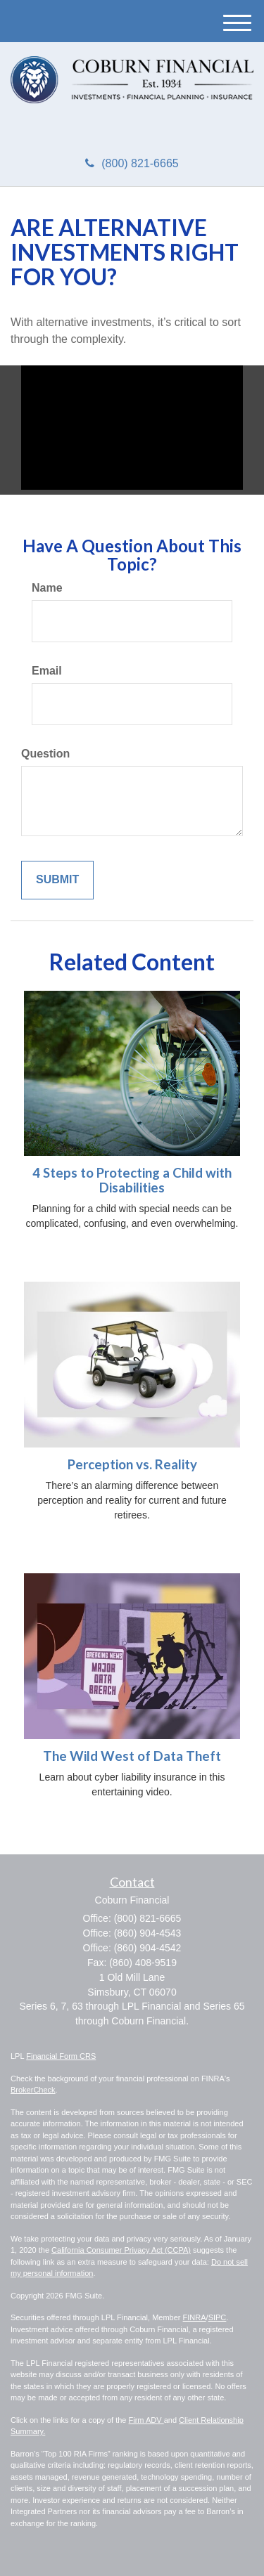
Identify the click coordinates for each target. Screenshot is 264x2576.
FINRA (194, 2317)
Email (47, 671)
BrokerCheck (33, 2090)
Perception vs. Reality (132, 1464)
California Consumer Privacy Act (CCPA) (121, 2250)
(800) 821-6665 (131, 163)
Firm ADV (146, 2420)
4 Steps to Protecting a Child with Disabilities (132, 1180)
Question (45, 754)
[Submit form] (57, 880)
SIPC (217, 2317)
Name (47, 588)
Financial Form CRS (61, 2056)
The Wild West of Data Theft (132, 1756)
